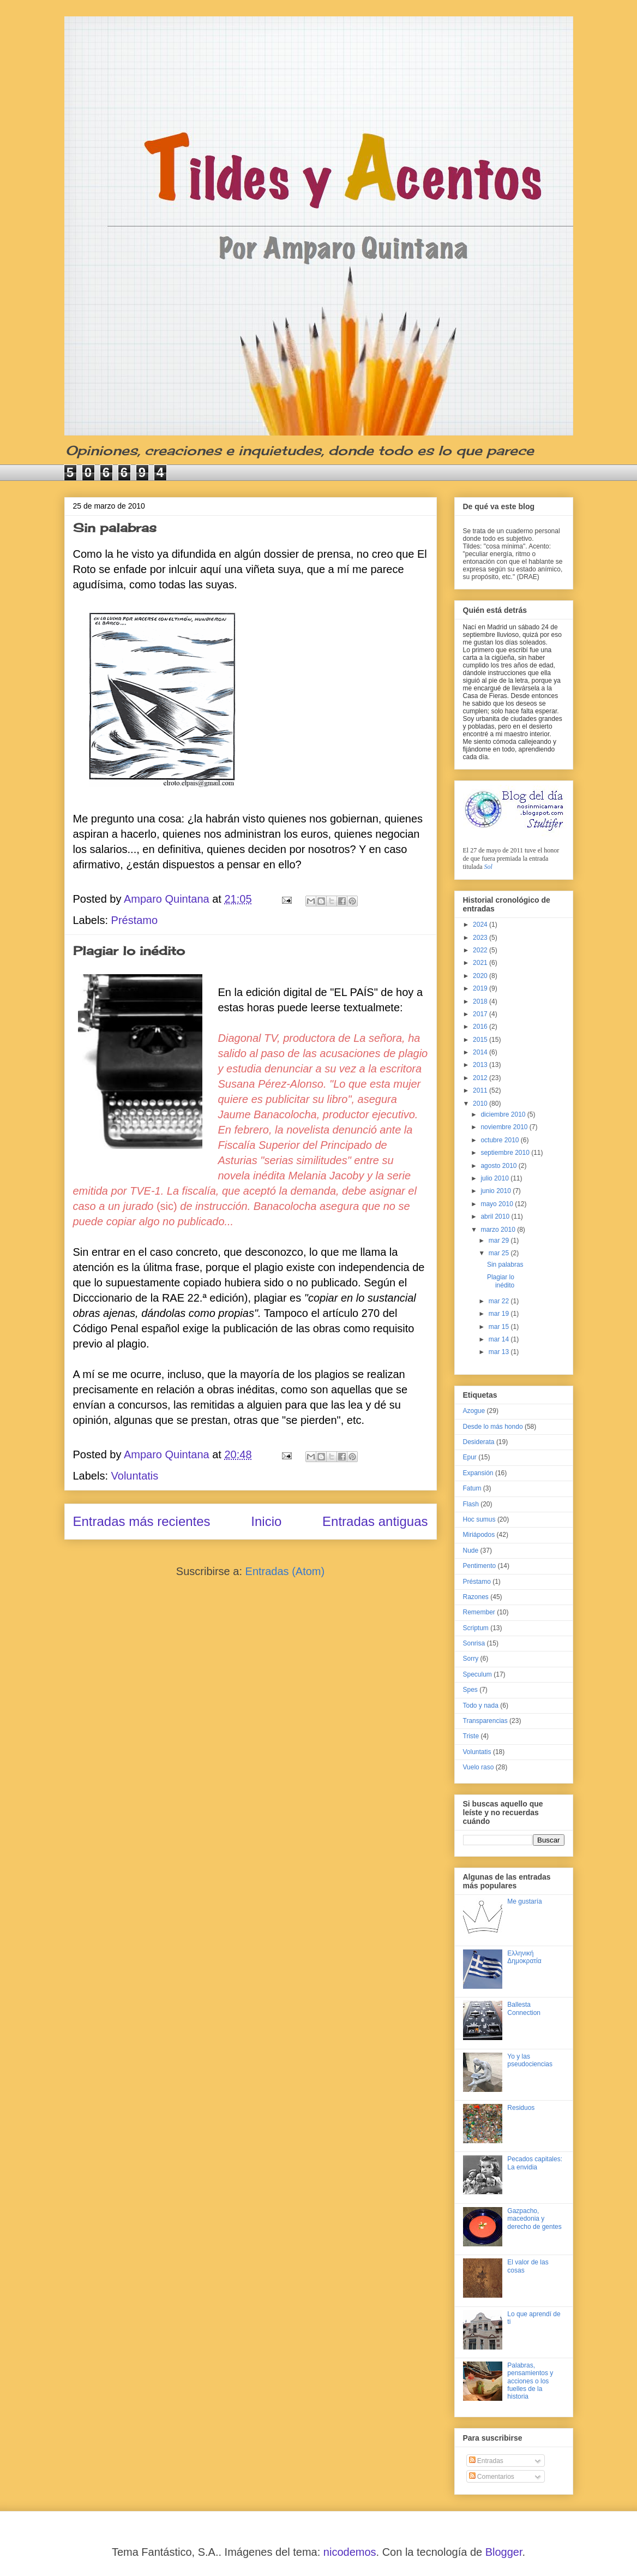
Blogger (503, 2552)
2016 (481, 1026)
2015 (481, 1039)
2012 (481, 1078)
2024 (481, 924)
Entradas (486, 2461)
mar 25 (500, 1253)
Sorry (471, 1658)
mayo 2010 (497, 1204)
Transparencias (485, 1721)
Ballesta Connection (523, 2008)
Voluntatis (135, 1476)
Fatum (472, 1488)
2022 (481, 950)
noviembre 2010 (504, 1127)
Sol (488, 866)
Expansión (478, 1473)
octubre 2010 (500, 1140)
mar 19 (500, 1313)
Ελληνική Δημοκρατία (524, 1957)
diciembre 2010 (503, 1114)
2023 (481, 937)
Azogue (474, 1411)
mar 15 (500, 1327)
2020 (481, 976)
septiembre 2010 (505, 1152)
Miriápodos (479, 1535)
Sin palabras (115, 527)
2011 (481, 1090)
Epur (470, 1457)
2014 (481, 1052)
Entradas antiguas (375, 1521)
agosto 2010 (499, 1166)
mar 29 (500, 1240)
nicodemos (349, 2552)
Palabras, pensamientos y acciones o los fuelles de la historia (530, 2381)
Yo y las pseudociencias (529, 2060)
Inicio (266, 1521)
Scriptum (476, 1628)
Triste (471, 1736)
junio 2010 (496, 1191)
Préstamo (134, 920)
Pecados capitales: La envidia (534, 2162)
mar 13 (500, 1352)
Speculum (477, 1674)
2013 (481, 1065)
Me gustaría (524, 1901)
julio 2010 (495, 1178)
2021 (481, 963)
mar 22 (500, 1301)
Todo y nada (480, 1705)
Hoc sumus (479, 1519)
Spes (470, 1690)
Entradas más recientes (142, 1521)
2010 (481, 1103)
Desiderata (479, 1442)
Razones (476, 1597)
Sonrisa (474, 1643)
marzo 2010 (498, 1229)
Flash (471, 1504)
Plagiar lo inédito (129, 950)
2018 (481, 1001)
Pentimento (479, 1566)
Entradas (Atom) (285, 1571)
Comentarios (491, 2476)
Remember (479, 1612)
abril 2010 (495, 1216)
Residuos (520, 2108)
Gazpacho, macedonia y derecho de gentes (534, 2219)
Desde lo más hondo (493, 1426)
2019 (481, 988)
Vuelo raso (478, 1767)
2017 (481, 1014)
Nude (471, 1550)
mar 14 (500, 1339)
